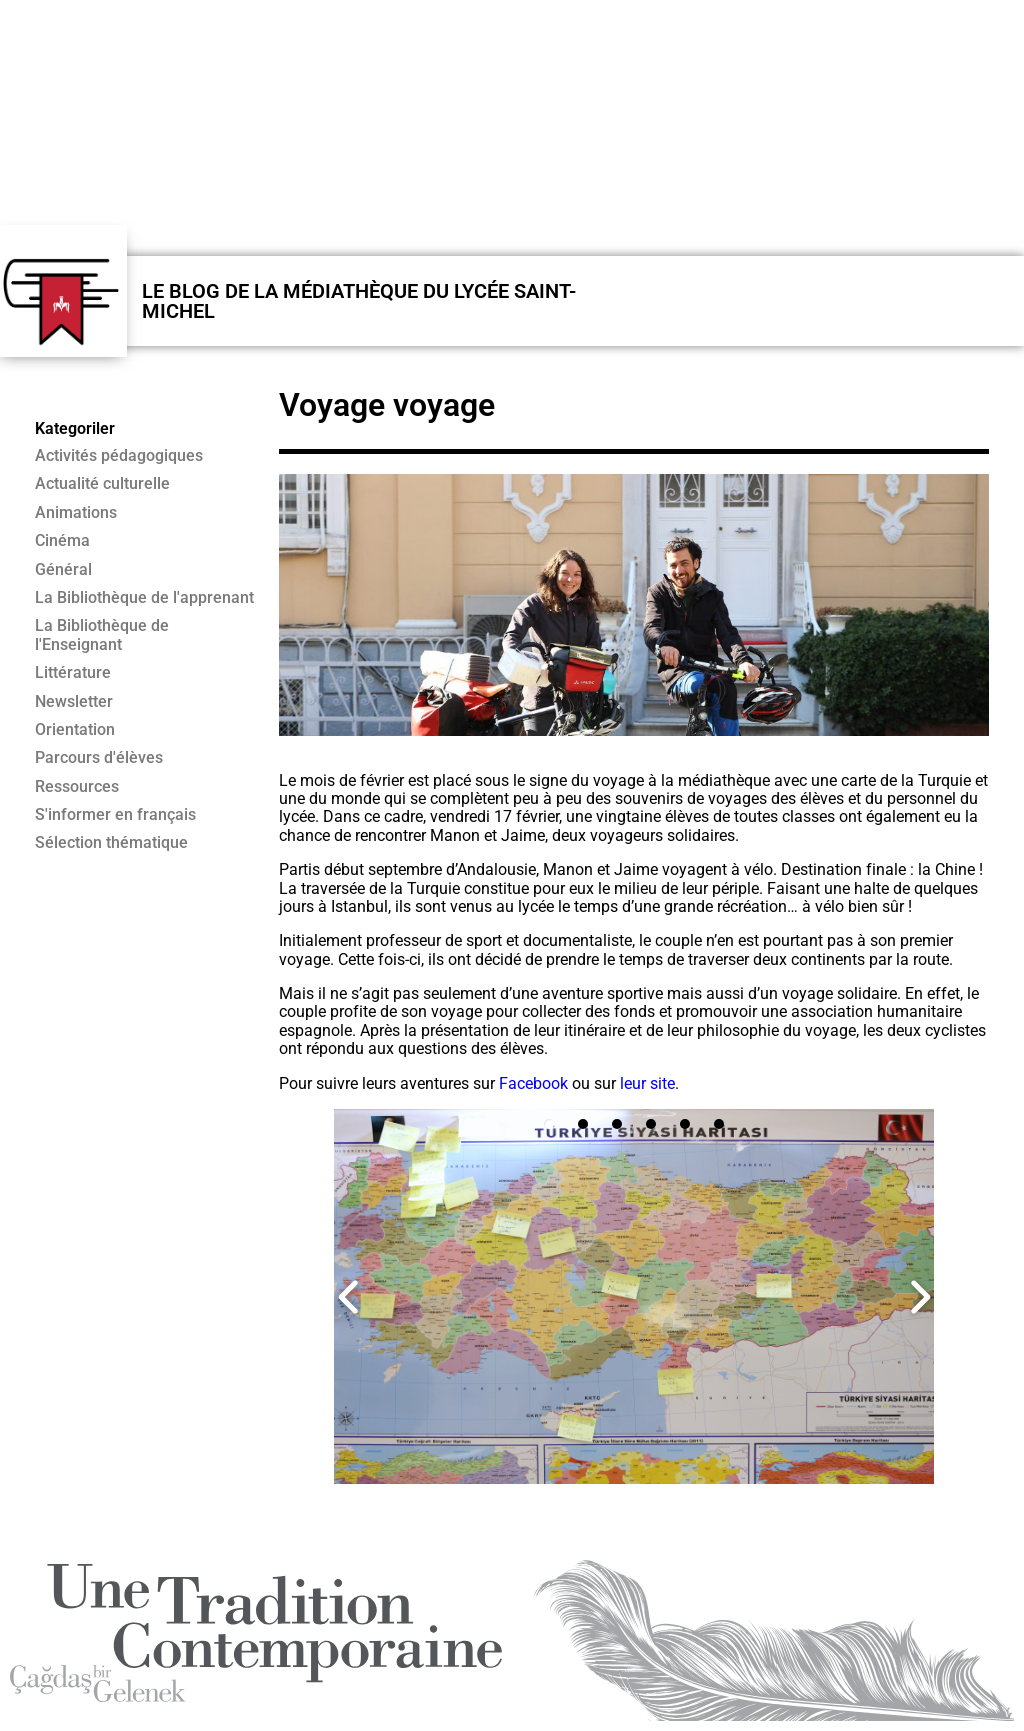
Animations (76, 513)
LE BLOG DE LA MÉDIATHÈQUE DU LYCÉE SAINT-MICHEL (359, 301)
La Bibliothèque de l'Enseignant (102, 635)
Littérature (73, 673)
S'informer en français (115, 815)
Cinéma (62, 541)
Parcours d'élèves (99, 758)
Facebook (535, 1083)
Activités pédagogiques (119, 456)
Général (63, 570)
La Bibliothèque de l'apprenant (144, 598)
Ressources (77, 787)
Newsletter (74, 702)
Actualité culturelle (102, 484)
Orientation (75, 730)
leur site (647, 1083)
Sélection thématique (111, 843)
